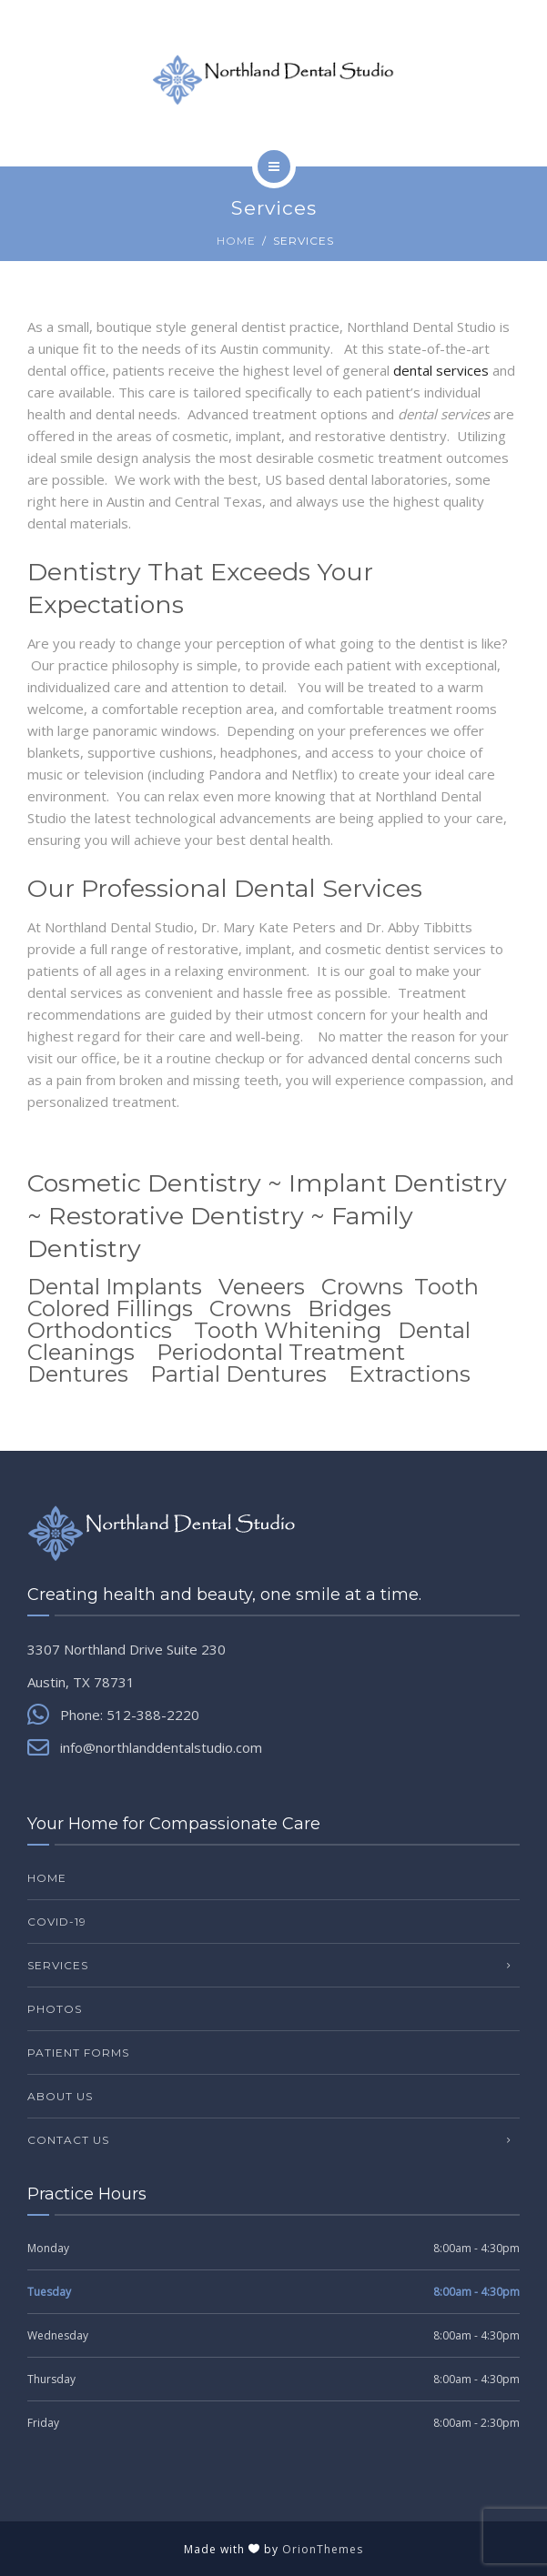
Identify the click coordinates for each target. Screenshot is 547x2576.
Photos (54, 2009)
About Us (60, 2096)
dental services (441, 370)
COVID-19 (56, 1921)
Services (57, 1965)
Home (236, 240)
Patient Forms (78, 2052)
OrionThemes (322, 2549)
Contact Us (68, 2140)
